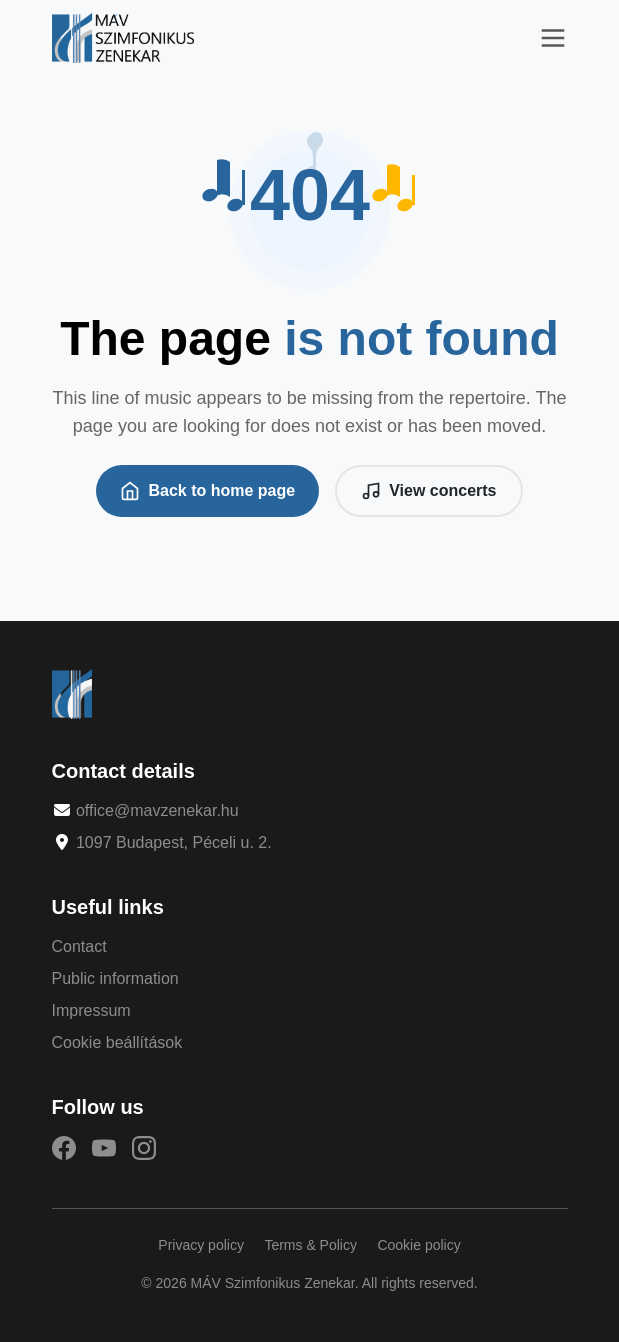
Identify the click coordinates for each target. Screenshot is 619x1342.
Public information (115, 978)
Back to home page (207, 491)
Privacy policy (201, 1245)
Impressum (91, 1010)
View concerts (428, 491)
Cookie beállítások (117, 1042)
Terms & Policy (310, 1245)
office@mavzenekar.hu (157, 810)
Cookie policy (418, 1245)
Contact (79, 946)
